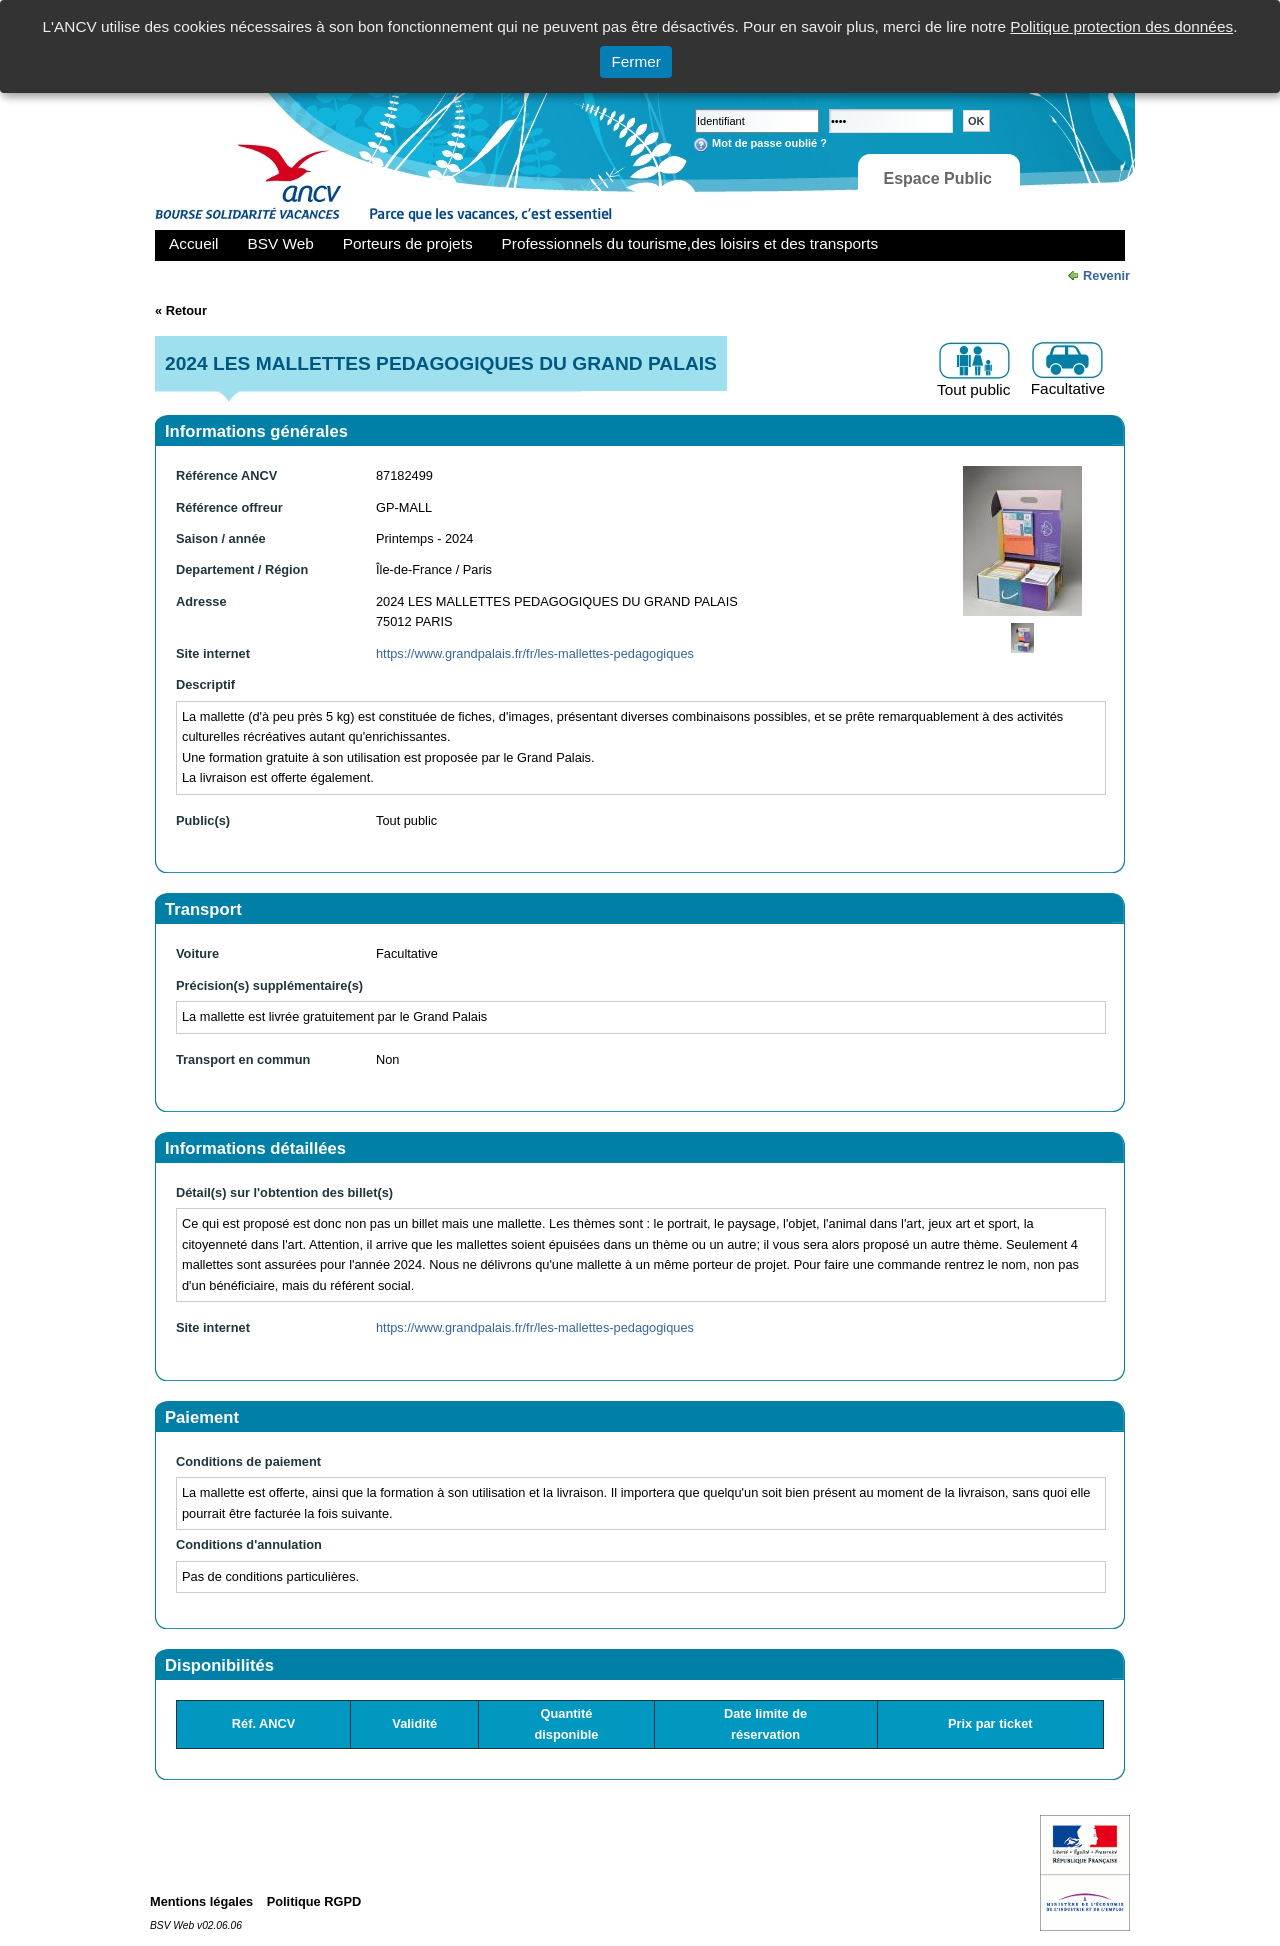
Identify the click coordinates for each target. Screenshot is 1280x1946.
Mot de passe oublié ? (769, 143)
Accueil (194, 243)
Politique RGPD (314, 1901)
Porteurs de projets (408, 243)
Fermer (636, 61)
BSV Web (281, 243)
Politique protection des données (1121, 26)
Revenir (1106, 275)
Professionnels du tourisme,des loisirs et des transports (690, 243)
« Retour (181, 310)
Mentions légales (201, 1901)
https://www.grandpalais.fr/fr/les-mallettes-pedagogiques (535, 653)
